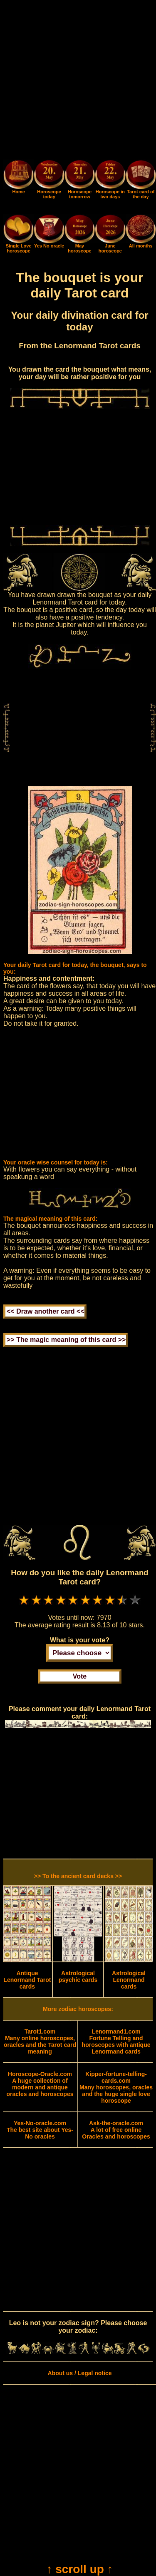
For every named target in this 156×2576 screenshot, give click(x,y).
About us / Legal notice (79, 2373)
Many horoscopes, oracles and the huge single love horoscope (116, 2087)
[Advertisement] (78, 81)
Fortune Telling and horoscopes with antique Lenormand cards (116, 2041)
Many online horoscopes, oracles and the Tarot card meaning (40, 2041)
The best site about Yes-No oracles (40, 2130)
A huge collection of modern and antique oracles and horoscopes (39, 2084)
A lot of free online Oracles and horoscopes (116, 2130)
